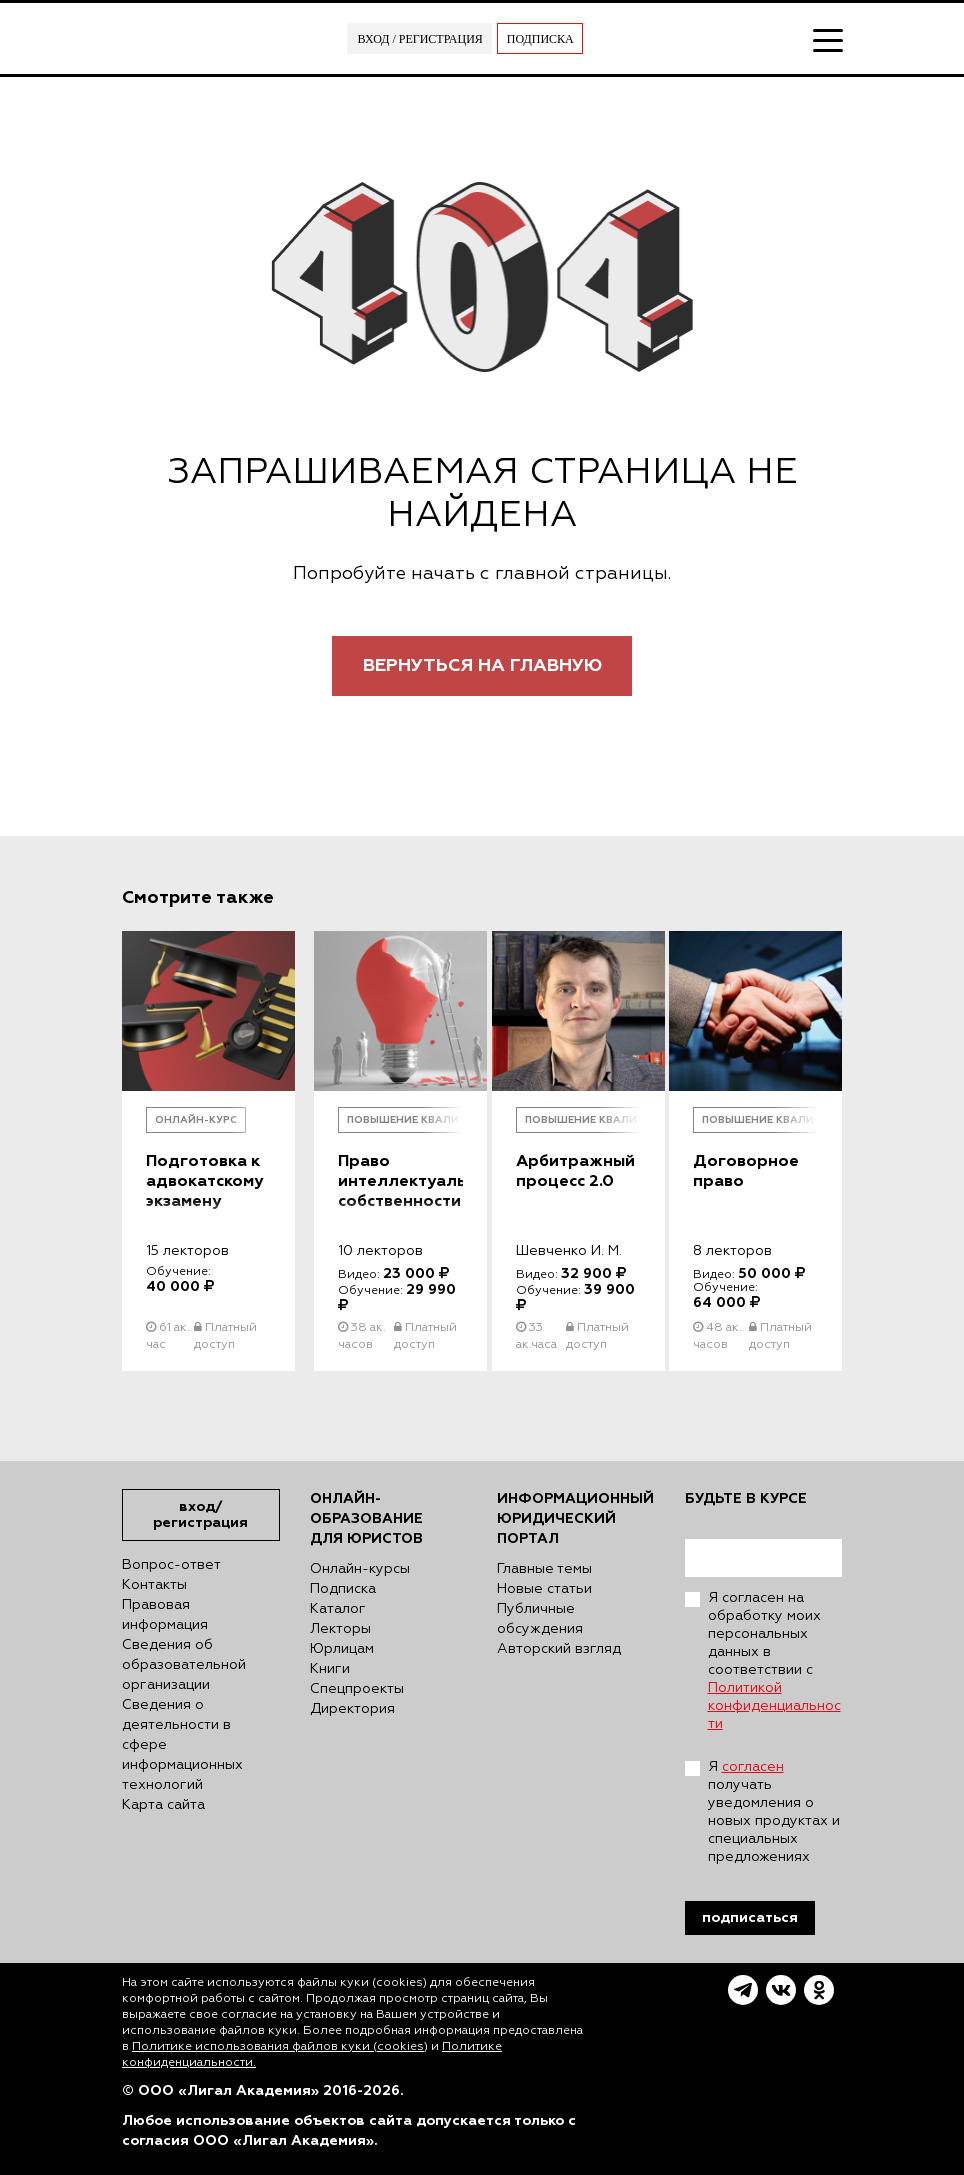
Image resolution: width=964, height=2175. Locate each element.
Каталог (338, 1609)
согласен (753, 1767)
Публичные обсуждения (540, 1619)
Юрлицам (342, 1649)
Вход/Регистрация (200, 1514)
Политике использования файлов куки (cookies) (280, 2047)
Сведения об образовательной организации (184, 1665)
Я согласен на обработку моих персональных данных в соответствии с (774, 1661)
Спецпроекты (357, 1689)
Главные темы (544, 1569)
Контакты (154, 1585)
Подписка (540, 39)
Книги (330, 1669)
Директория (352, 1709)
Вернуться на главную (482, 665)
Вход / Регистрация (419, 39)
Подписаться (750, 1917)
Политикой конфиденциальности (774, 1706)
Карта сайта (163, 1805)
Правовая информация (165, 1615)
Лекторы (340, 1629)
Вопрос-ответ (171, 1565)
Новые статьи (544, 1589)
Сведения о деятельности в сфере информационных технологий (182, 1745)
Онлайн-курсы (360, 1569)
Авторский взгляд (559, 1649)
